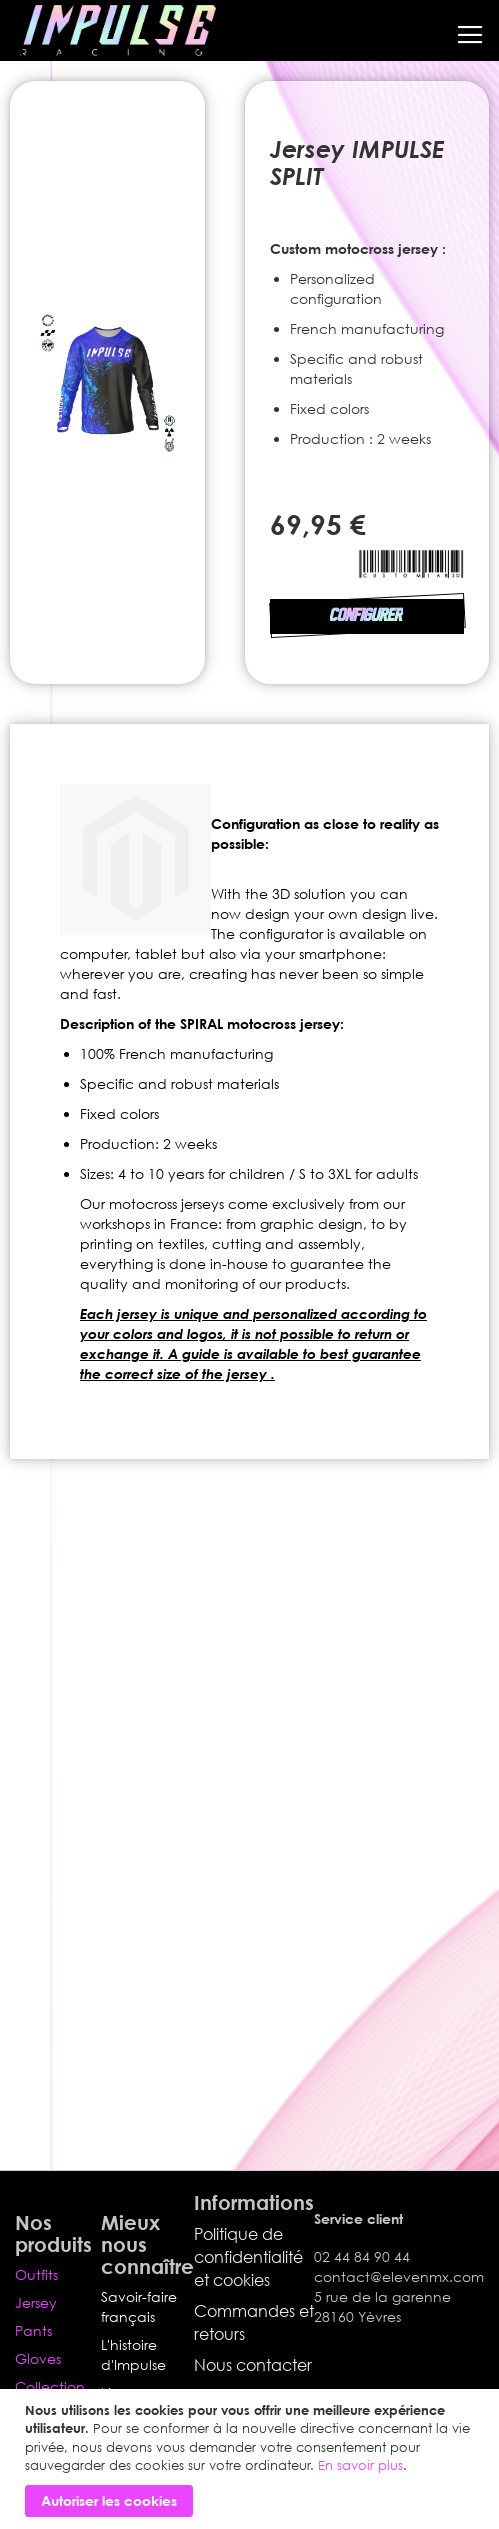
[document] (252, 2459)
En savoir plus (360, 2465)
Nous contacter (253, 2365)
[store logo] (118, 30)
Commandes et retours (254, 2322)
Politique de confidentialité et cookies (248, 2257)
